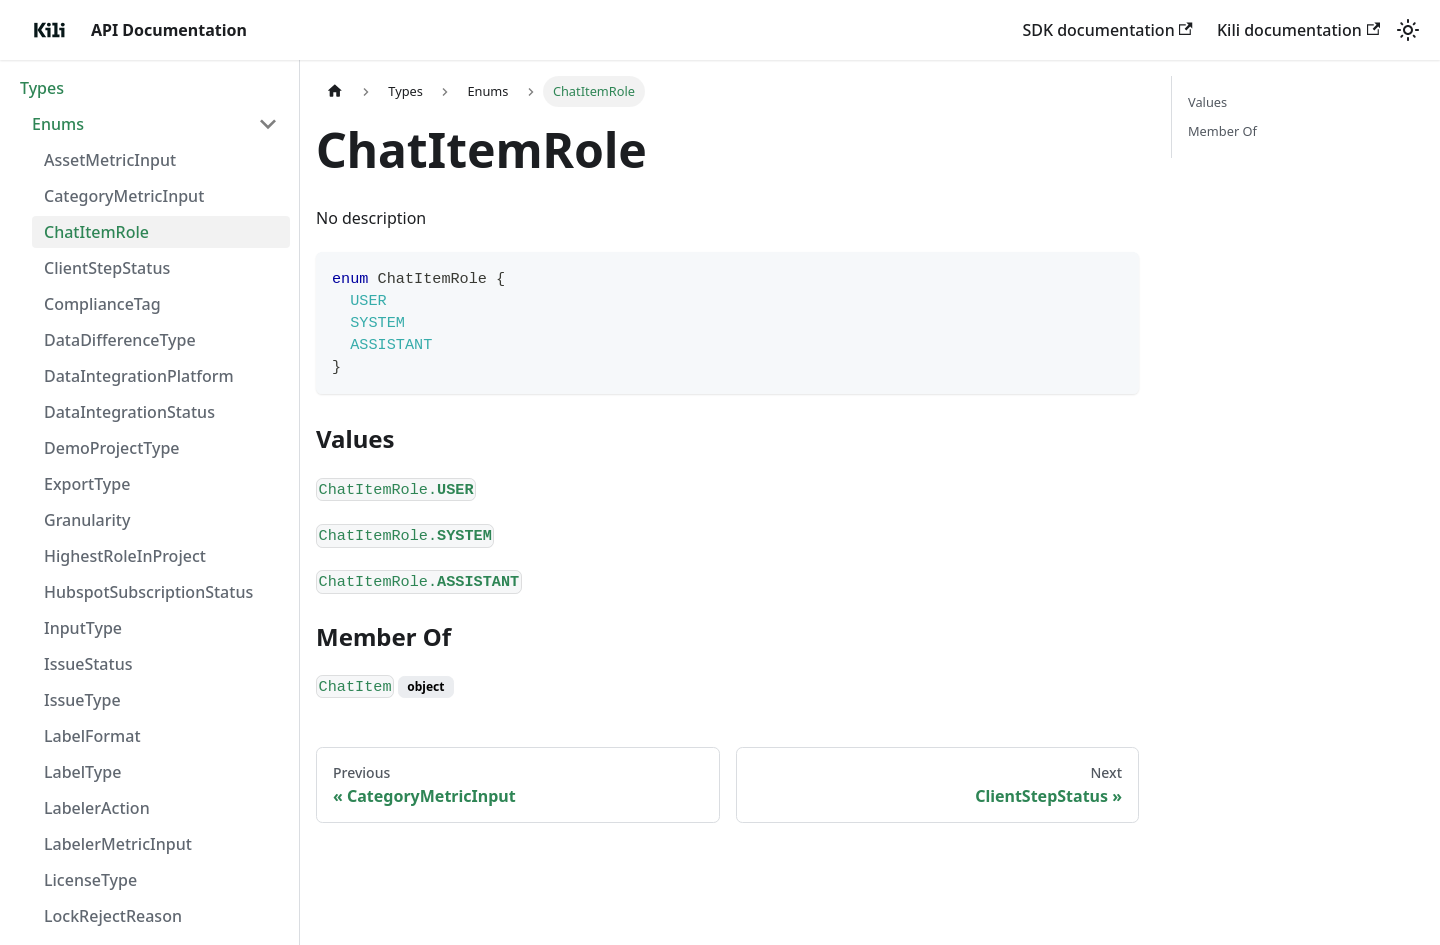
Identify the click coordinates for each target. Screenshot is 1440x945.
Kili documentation (1298, 30)
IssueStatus (88, 664)
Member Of (1222, 131)
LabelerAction (97, 808)
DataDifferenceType (120, 340)
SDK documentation (1107, 30)
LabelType (82, 772)
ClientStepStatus (107, 268)
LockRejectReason (113, 916)
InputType (83, 628)
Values (1207, 102)
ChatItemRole (96, 232)
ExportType (87, 484)
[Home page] (335, 91)
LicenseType (90, 880)
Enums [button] (58, 124)
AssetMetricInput (110, 160)
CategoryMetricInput (124, 196)
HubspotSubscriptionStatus (148, 592)
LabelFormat (92, 736)
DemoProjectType (112, 448)
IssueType (82, 700)
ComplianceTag (102, 304)
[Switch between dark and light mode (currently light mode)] (1408, 30)
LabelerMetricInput (118, 844)
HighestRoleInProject (125, 556)
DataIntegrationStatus (129, 412)
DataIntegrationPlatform (139, 376)
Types (42, 88)
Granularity (87, 520)
